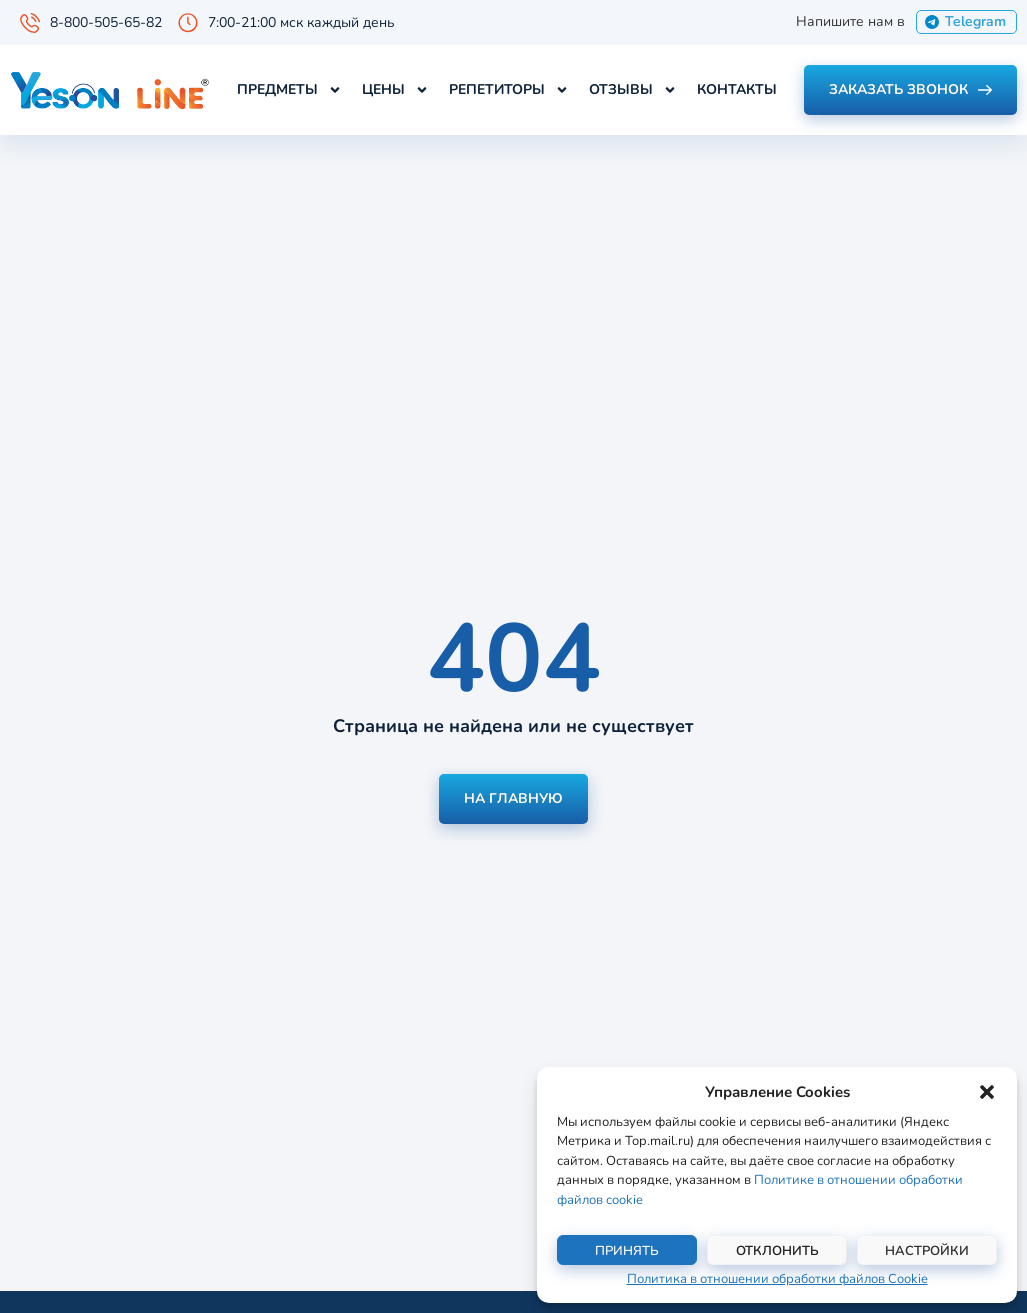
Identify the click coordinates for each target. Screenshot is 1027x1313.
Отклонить (777, 1251)
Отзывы (633, 90)
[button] (987, 1092)
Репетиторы (509, 90)
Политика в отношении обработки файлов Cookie (777, 1279)
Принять (627, 1251)
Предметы (289, 90)
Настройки (927, 1251)
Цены (395, 90)
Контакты (737, 89)
